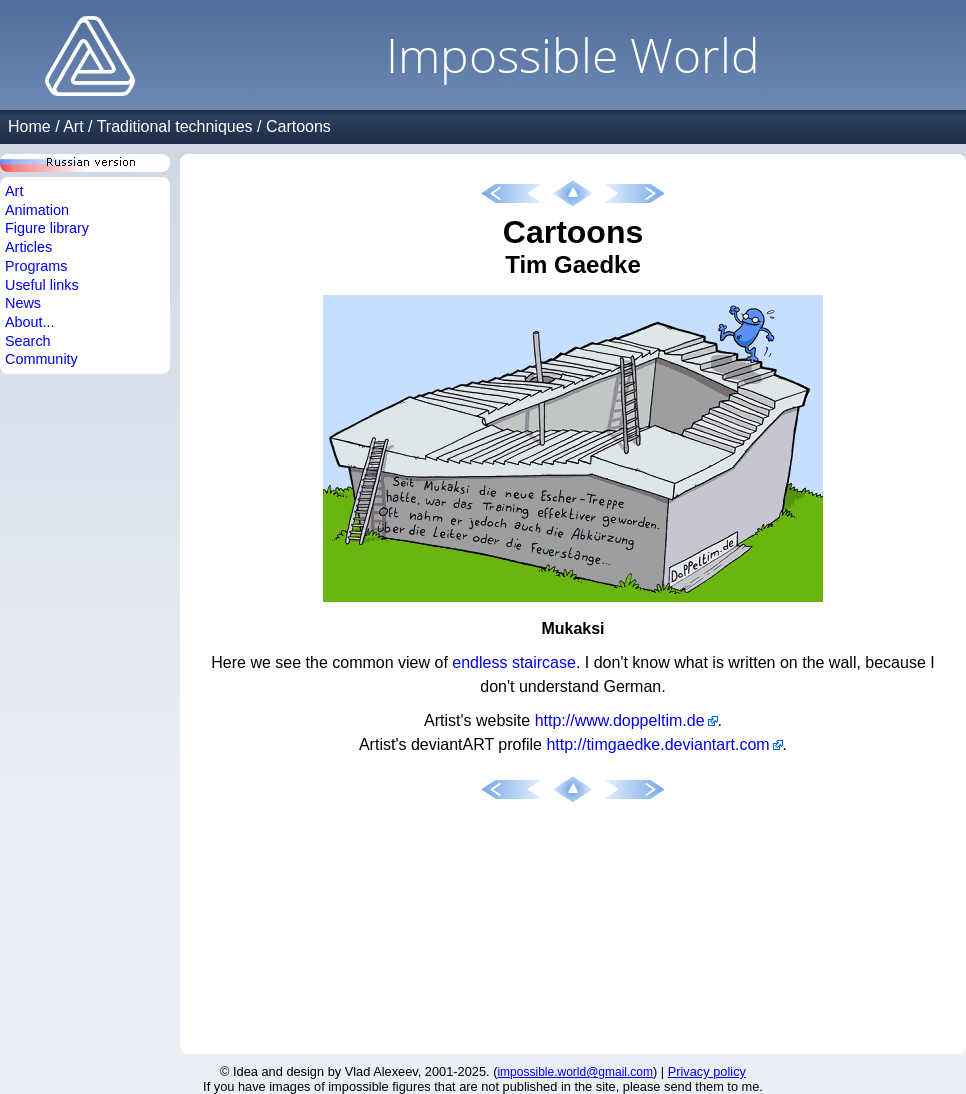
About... (30, 322)
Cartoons (298, 126)
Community (41, 359)
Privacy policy (707, 1071)
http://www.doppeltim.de (620, 720)
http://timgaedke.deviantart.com (657, 744)
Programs (36, 266)
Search (28, 341)
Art (73, 126)
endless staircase (514, 662)
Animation (37, 210)
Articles (28, 247)
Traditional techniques (175, 126)
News (23, 303)
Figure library (47, 228)
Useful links (42, 285)
